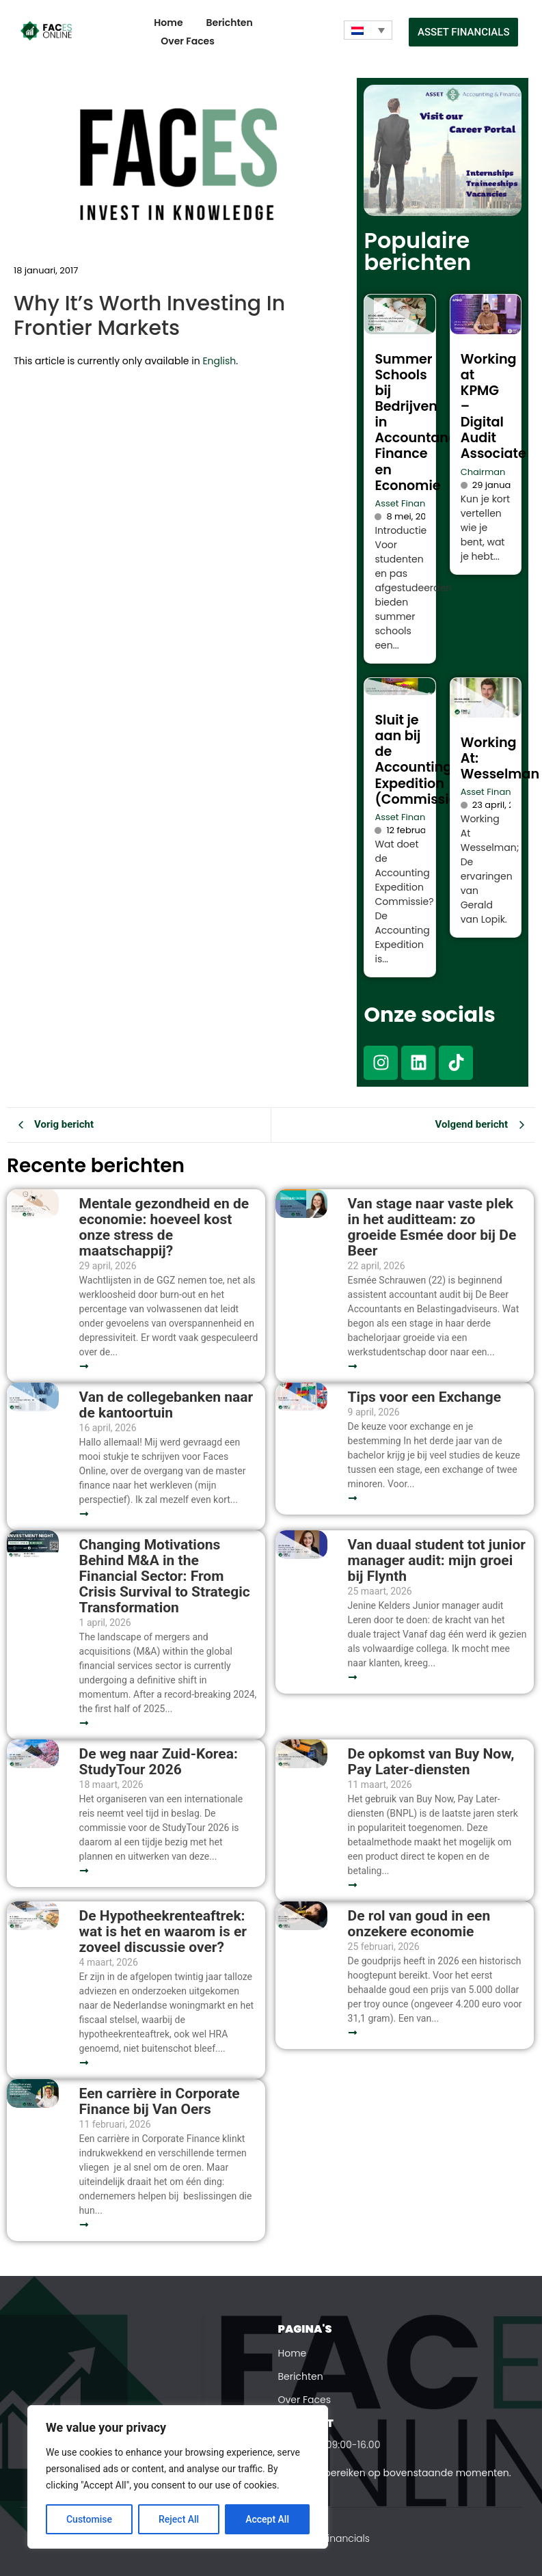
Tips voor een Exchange (425, 1397)
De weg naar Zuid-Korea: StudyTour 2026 (158, 1762)
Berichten (229, 22)
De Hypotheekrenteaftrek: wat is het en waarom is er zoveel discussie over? (163, 1931)
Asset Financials (410, 503)
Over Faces (188, 41)
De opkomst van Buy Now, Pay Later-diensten (431, 1762)
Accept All (267, 2519)
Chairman (483, 471)
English (219, 361)
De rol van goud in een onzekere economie (419, 1924)
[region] (177, 2477)
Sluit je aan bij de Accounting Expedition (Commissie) (419, 759)
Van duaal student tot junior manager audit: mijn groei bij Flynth (437, 1560)
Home (168, 22)
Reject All (179, 2519)
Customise (89, 2519)
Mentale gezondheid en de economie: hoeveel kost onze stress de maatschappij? (164, 1227)
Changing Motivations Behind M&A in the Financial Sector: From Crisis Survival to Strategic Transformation (164, 1576)
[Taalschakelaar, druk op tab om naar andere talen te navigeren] (368, 30)
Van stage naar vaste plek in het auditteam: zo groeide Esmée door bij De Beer (432, 1227)
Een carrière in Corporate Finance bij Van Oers (159, 2101)
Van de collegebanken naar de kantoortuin (166, 1405)
